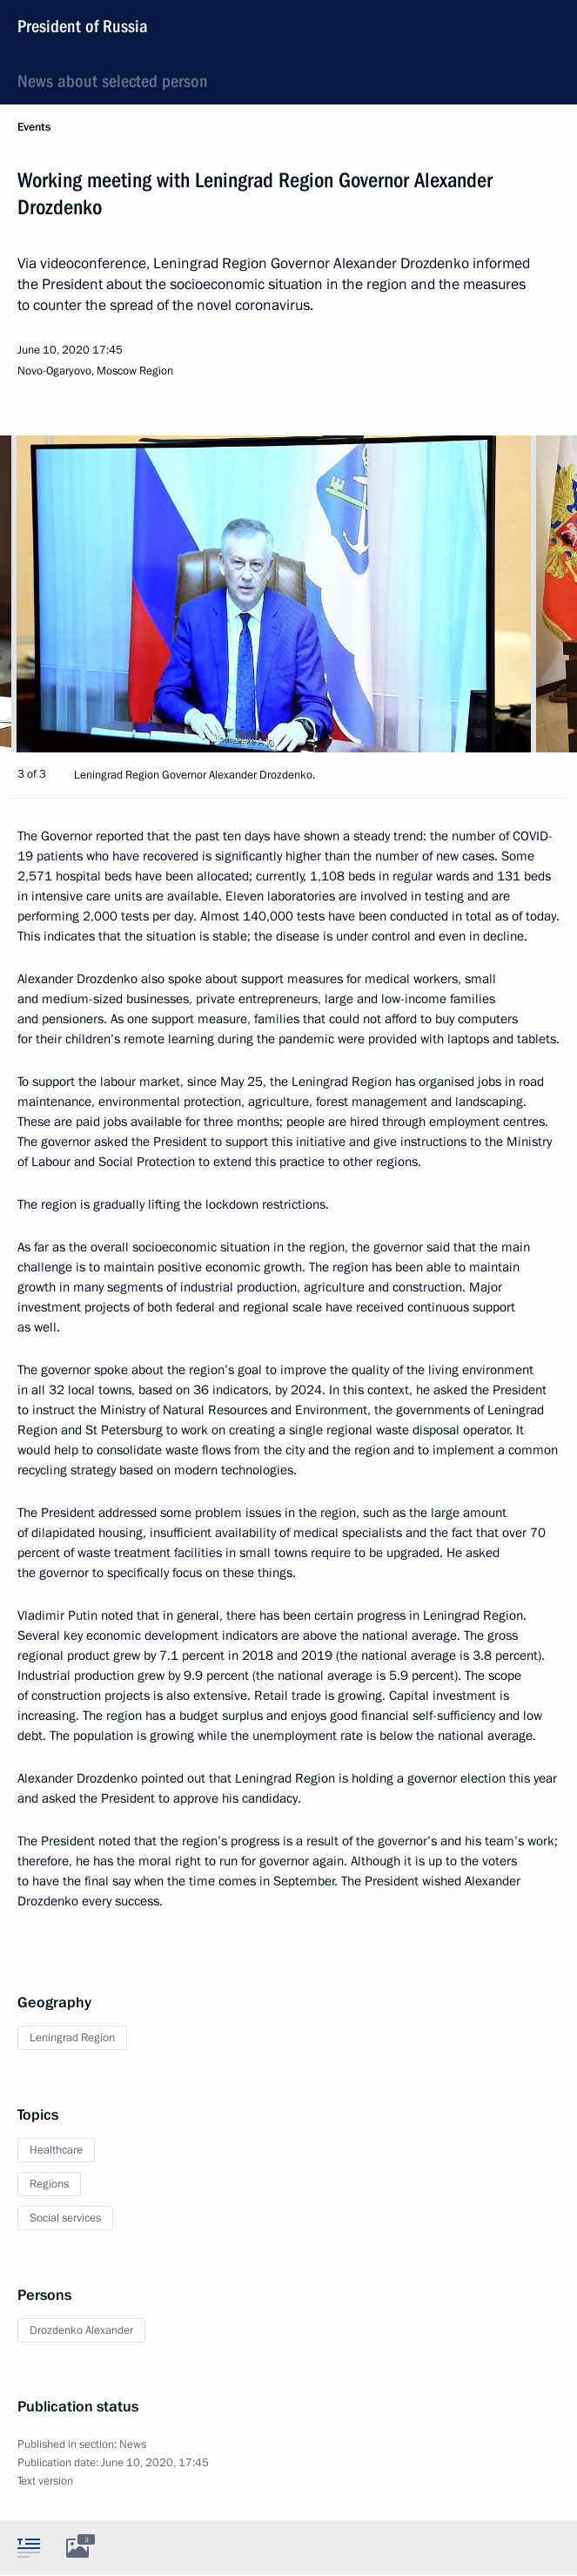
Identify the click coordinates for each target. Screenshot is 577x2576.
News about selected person (112, 81)
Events (33, 127)
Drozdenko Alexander (81, 2330)
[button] (533, 594)
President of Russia (82, 26)
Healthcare (56, 2150)
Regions (49, 2184)
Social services (65, 2218)
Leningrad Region (72, 2038)
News (132, 2444)
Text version (45, 2481)
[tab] (28, 2547)
